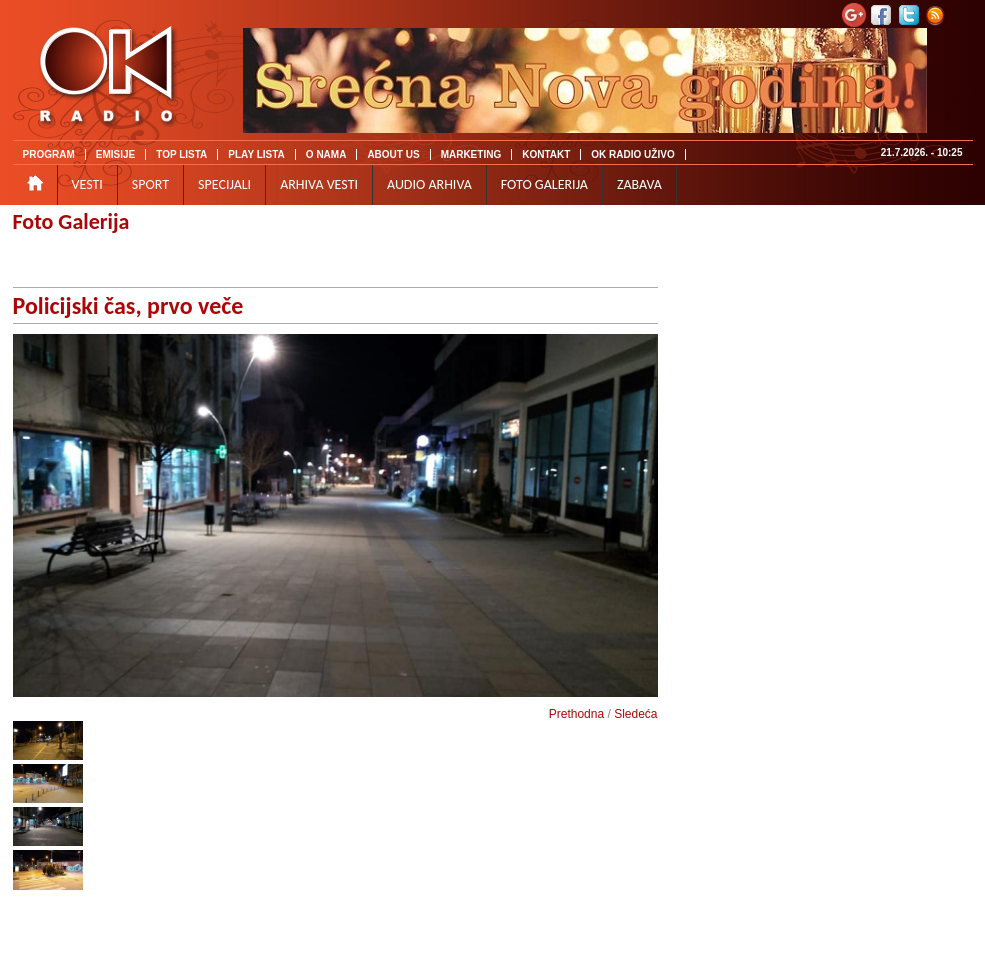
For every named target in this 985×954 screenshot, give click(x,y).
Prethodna (576, 714)
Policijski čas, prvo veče (128, 305)
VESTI (87, 184)
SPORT (150, 184)
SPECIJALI (224, 184)
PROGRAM (49, 154)
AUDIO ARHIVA (429, 184)
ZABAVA (639, 184)
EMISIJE (115, 154)
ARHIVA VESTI (319, 184)
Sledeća (635, 714)
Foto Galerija (71, 221)
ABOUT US (393, 154)
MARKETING (471, 154)
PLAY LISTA (256, 154)
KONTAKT (546, 154)
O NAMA (326, 154)
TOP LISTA (181, 154)
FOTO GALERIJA (544, 184)
